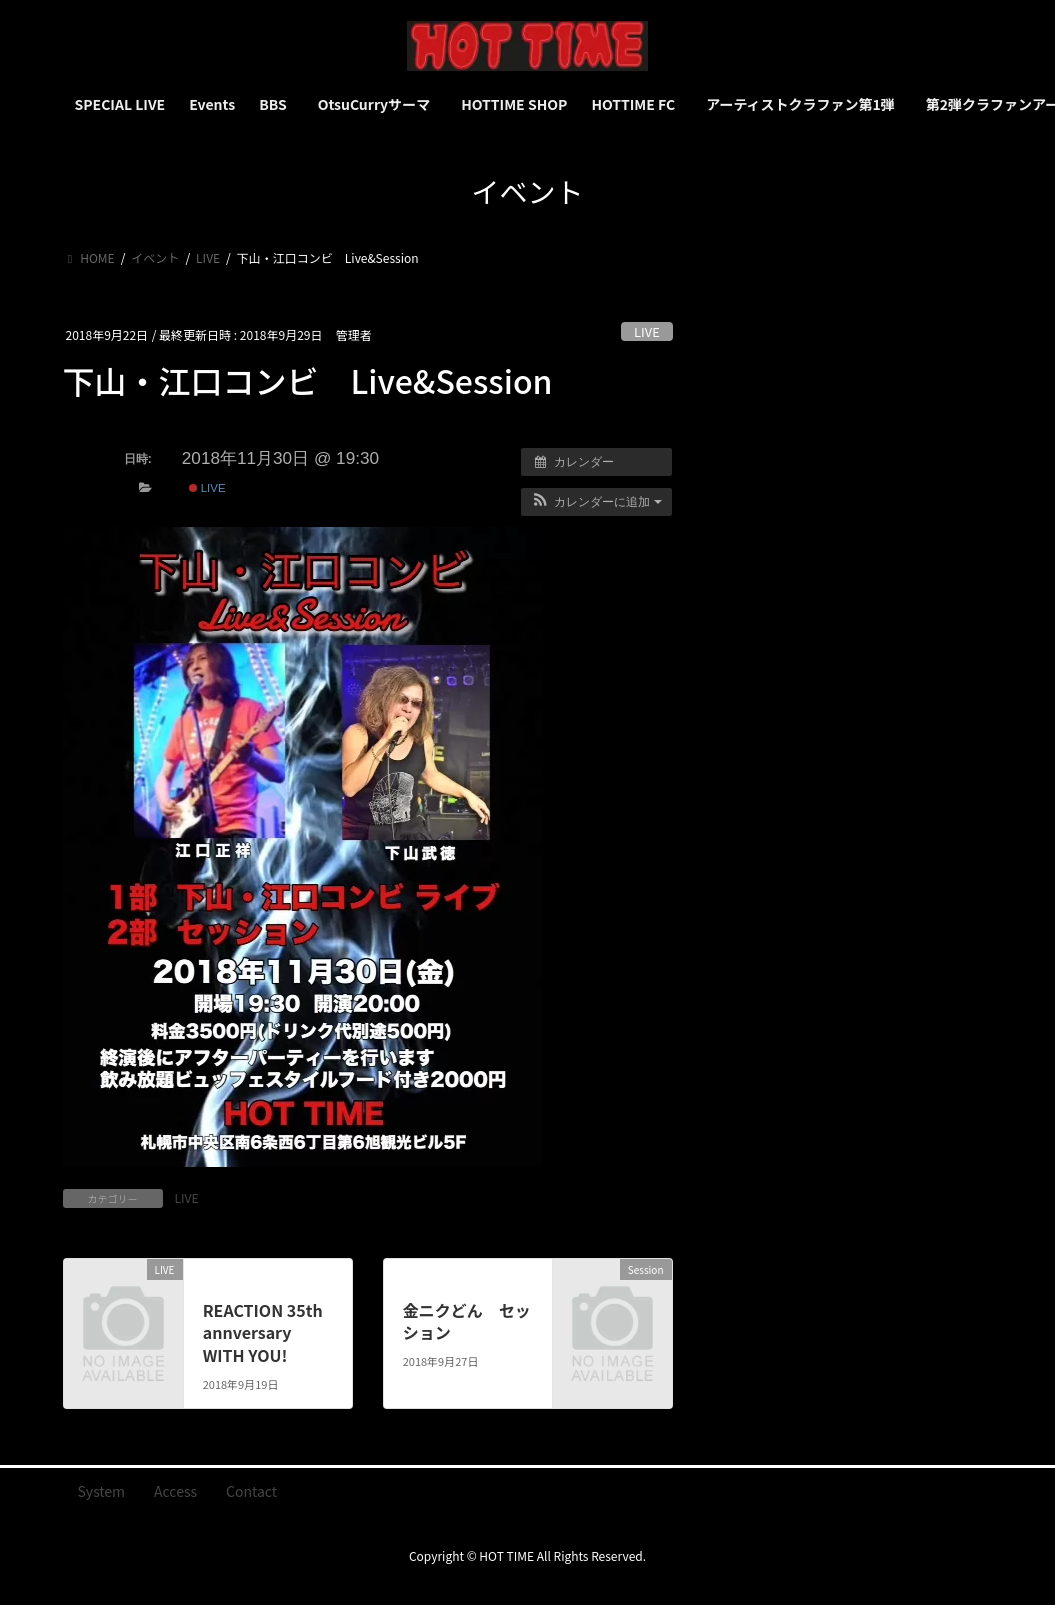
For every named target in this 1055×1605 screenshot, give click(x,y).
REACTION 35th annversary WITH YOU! (263, 1332)
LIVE (647, 331)
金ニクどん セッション (467, 1321)
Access (175, 1491)
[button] (596, 502)
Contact (251, 1491)
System (102, 1491)
